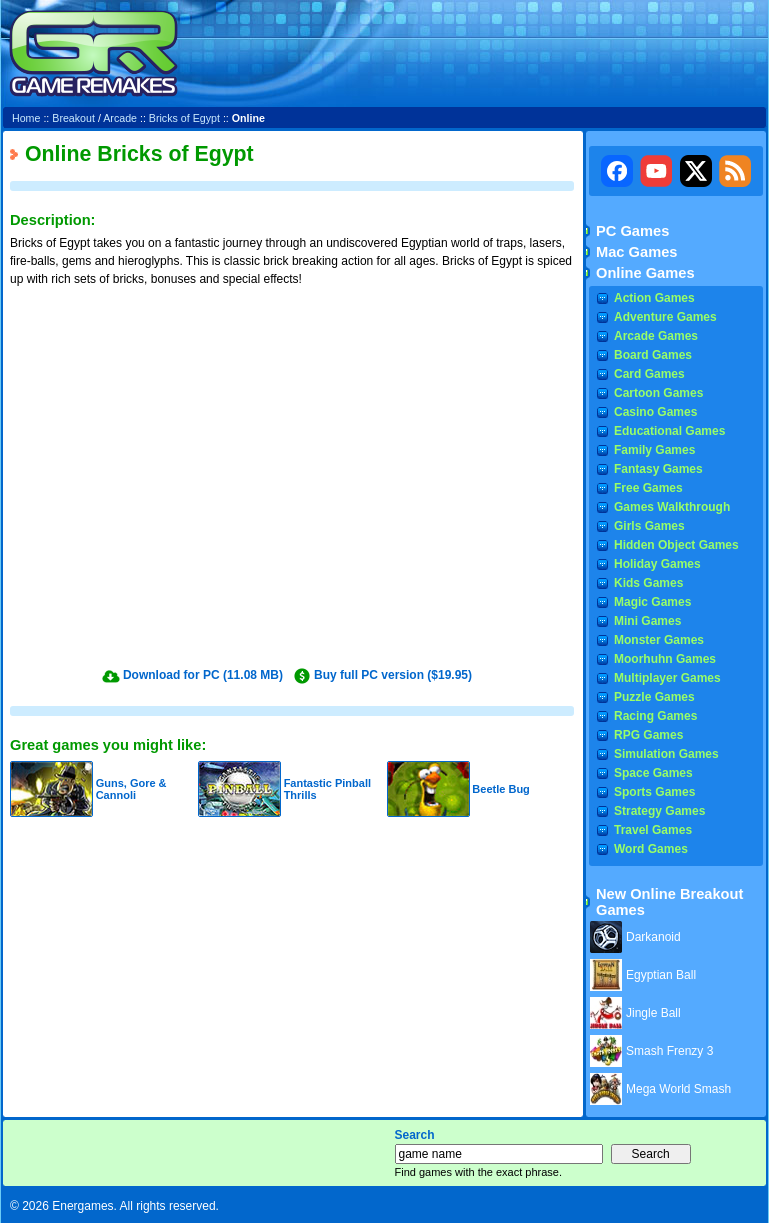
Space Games (653, 773)
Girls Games (649, 526)
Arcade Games (656, 336)
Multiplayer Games (667, 678)
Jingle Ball (653, 1013)
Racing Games (655, 716)
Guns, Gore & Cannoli (131, 789)
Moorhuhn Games (665, 659)
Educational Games (669, 431)
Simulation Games (666, 754)
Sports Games (654, 792)
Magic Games (652, 602)
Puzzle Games (654, 697)
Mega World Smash (678, 1089)
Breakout (73, 118)
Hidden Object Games (676, 545)
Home (26, 118)
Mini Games (647, 621)
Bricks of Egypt (184, 118)
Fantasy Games (658, 469)
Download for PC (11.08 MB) (203, 675)
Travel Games (653, 830)
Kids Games (648, 583)
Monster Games (659, 640)
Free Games (648, 488)
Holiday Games (657, 564)
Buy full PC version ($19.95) (393, 675)
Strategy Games (659, 811)
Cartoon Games (658, 393)
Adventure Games (665, 317)
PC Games (632, 231)
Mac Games (636, 252)
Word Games (651, 849)
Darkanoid (653, 937)
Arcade (120, 118)
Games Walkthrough (672, 507)
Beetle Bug (500, 789)
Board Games (653, 355)
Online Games (645, 273)
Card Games (649, 374)
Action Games (654, 298)
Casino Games (655, 412)
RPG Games (648, 735)
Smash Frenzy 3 (669, 1051)
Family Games (654, 450)
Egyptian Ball (661, 975)
